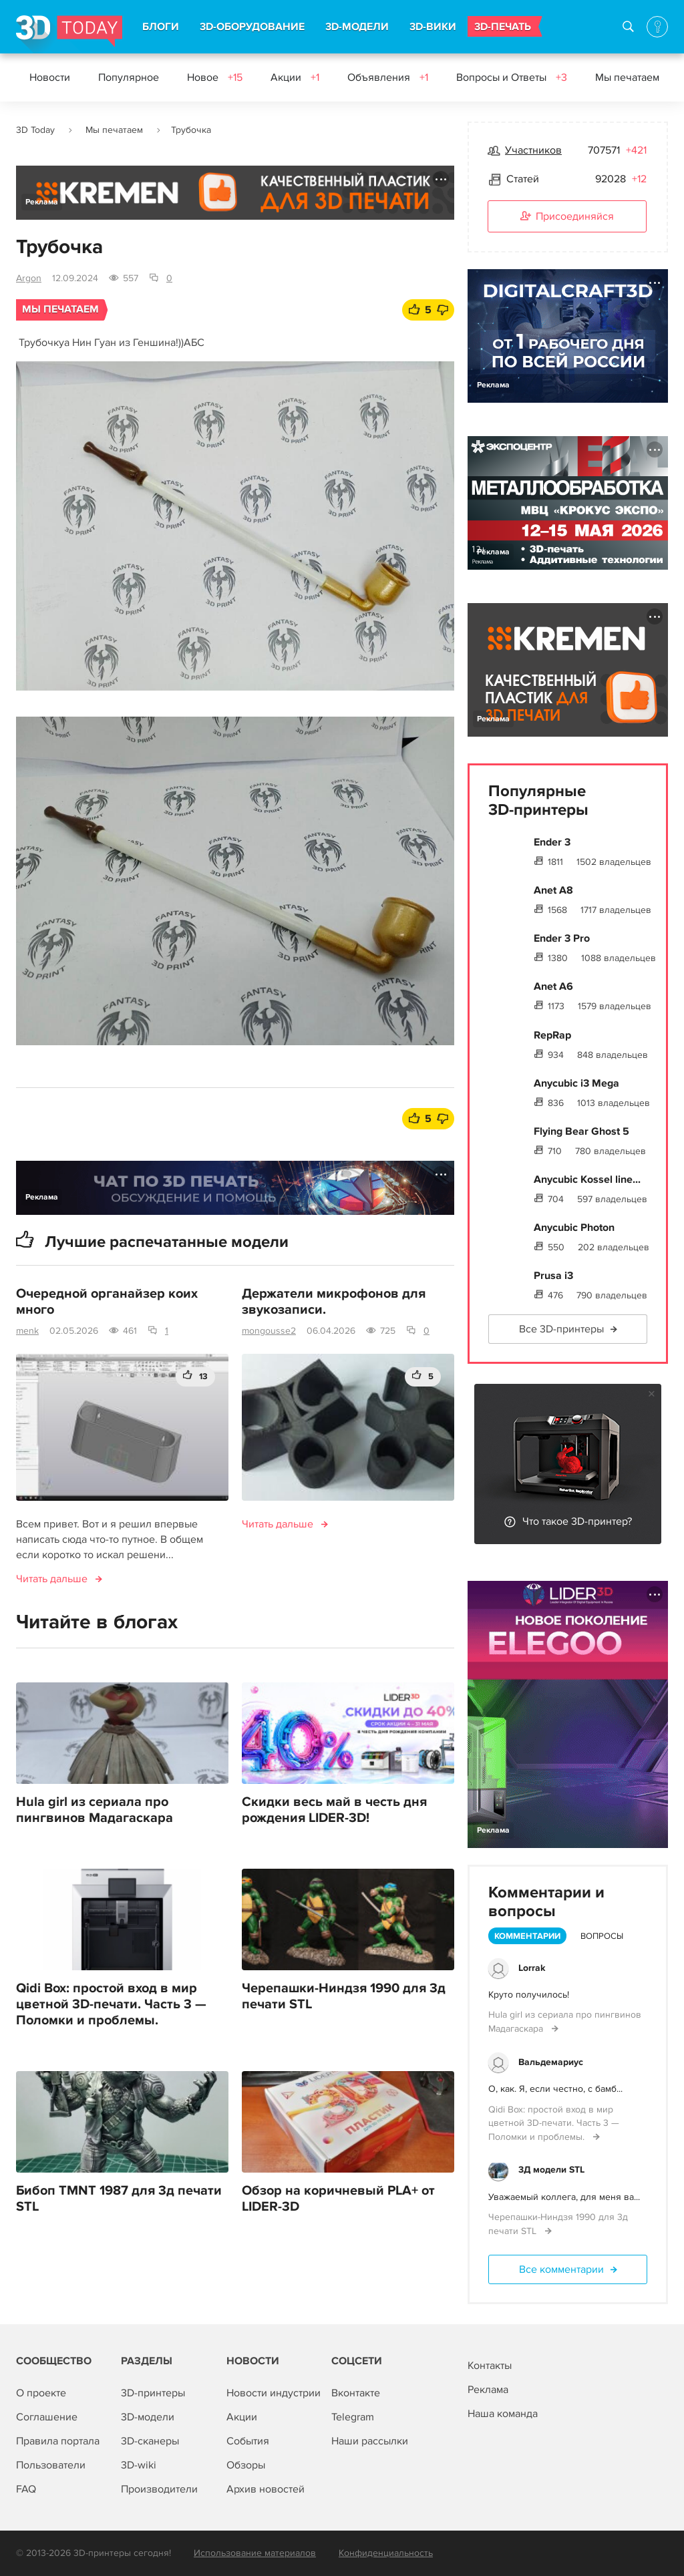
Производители (159, 2489)
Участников (533, 150)
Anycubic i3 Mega (576, 1083)
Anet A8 (553, 890)
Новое (214, 77)
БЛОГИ (160, 26)
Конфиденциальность (386, 2553)
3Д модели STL (551, 2169)
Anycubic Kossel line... (587, 1179)
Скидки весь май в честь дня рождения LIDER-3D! (334, 1810)
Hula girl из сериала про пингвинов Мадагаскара (94, 1810)
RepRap (552, 1035)
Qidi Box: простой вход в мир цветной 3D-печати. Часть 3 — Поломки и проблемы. (111, 2004)
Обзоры (245, 2465)
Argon (28, 278)
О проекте (41, 2393)
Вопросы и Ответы (511, 77)
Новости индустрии (273, 2393)
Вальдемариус (550, 2062)
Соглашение (46, 2417)
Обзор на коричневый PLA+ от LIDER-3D (338, 2199)
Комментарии (527, 1936)
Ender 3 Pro (562, 938)
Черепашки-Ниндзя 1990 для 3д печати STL (344, 1996)
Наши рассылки (369, 2441)
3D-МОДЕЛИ (357, 26)
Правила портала (58, 2441)
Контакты (490, 2365)
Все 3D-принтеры (561, 1329)
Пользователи (51, 2465)
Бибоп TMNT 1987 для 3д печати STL (119, 2199)
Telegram (352, 2417)
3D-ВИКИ (432, 26)
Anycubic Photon (574, 1227)
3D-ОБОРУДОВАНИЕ (252, 26)
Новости (49, 77)
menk (27, 1330)
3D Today (35, 130)
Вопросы (601, 1936)
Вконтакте (355, 2393)
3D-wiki (138, 2465)
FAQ (26, 2489)
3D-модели (147, 2417)
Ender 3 (552, 842)
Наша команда (503, 2413)
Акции (295, 77)
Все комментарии (561, 2269)
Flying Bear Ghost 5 (581, 1131)
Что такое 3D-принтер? (577, 1521)
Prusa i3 (553, 1275)
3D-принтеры (153, 2393)
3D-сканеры (150, 2441)
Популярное (128, 77)
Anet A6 (553, 986)
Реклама (41, 202)
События (247, 2441)
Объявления (387, 77)
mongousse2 (269, 1330)
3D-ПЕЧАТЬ (502, 26)
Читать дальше (52, 1579)
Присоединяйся (567, 217)
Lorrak (531, 1968)
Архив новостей (265, 2489)
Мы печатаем (636, 77)
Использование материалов (255, 2553)
